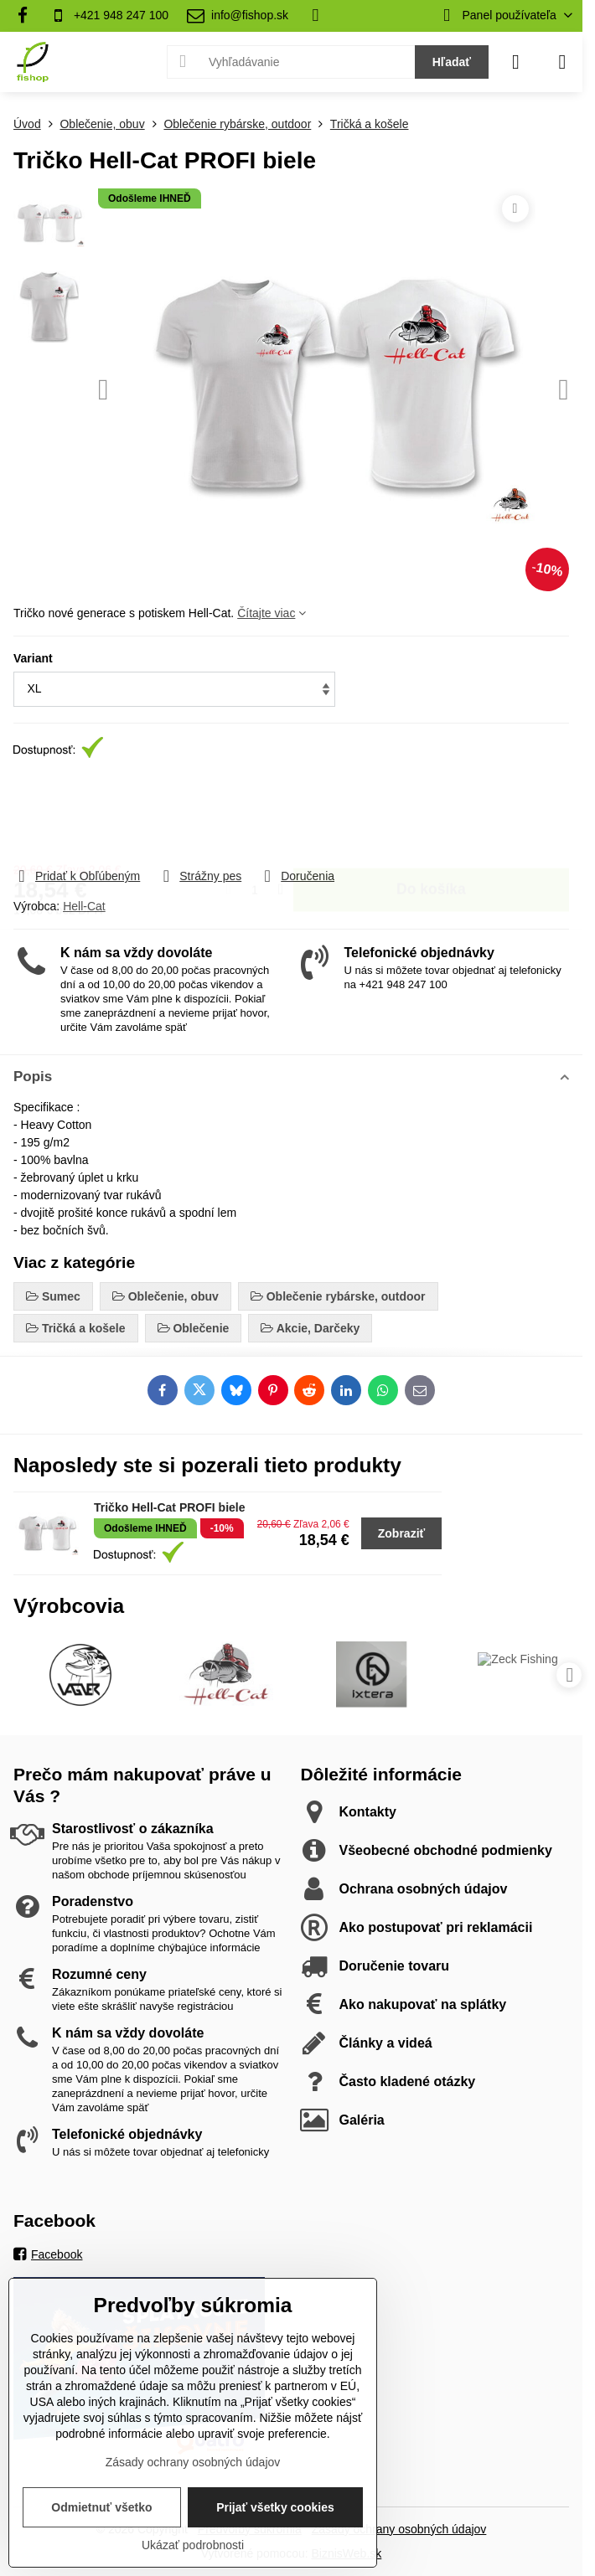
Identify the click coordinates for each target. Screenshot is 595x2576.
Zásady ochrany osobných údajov (399, 2529)
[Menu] (562, 62)
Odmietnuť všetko (101, 2507)
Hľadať (451, 62)
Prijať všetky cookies (275, 2507)
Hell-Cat (84, 906)
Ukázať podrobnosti (193, 2545)
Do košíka (431, 814)
